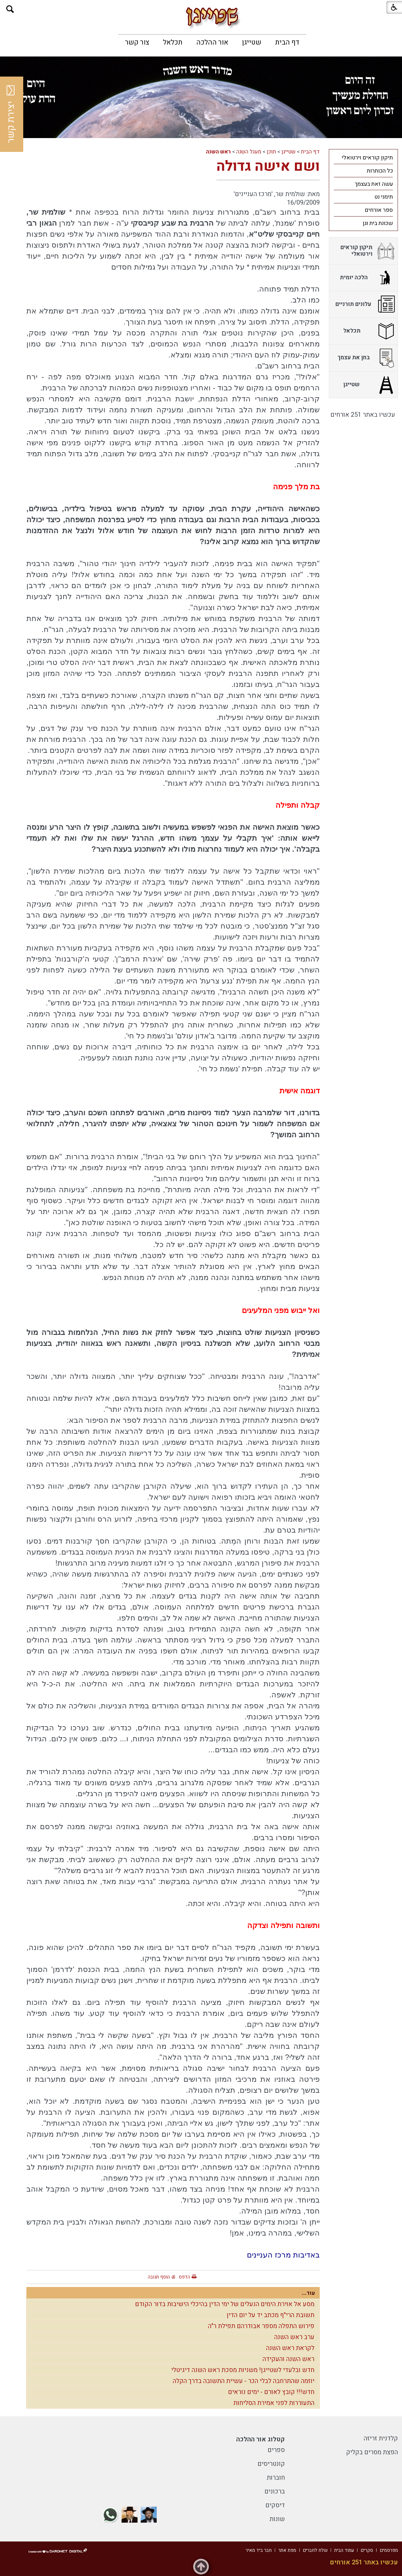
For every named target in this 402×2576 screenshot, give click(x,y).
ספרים (276, 2450)
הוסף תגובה (159, 2276)
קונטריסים (271, 2463)
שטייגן (251, 42)
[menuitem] (287, 42)
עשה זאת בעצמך (374, 184)
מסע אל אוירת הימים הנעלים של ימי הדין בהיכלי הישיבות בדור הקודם (224, 2304)
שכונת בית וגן (378, 223)
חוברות (276, 2477)
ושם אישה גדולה (268, 166)
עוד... (308, 2293)
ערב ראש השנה (294, 2337)
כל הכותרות (380, 171)
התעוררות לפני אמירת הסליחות (273, 2402)
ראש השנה (218, 152)
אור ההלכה (212, 42)
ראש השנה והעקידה (288, 2359)
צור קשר (137, 42)
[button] (10, 9)
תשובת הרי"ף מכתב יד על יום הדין (270, 2315)
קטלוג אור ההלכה (260, 2439)
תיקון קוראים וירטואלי (367, 157)
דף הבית (287, 42)
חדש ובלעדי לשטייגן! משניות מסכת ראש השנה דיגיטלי (242, 2370)
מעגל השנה (248, 152)
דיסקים (275, 2505)
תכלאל (172, 42)
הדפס (184, 2276)
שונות (277, 2519)
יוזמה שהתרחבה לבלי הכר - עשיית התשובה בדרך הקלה (243, 2381)
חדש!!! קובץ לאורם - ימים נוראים (271, 2392)
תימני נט (383, 197)
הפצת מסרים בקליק (372, 2452)
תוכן (271, 152)
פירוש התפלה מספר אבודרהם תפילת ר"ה (261, 2326)
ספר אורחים (379, 210)
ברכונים (274, 2491)
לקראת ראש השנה (290, 2348)
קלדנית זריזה (381, 2438)
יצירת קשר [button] (11, 114)
